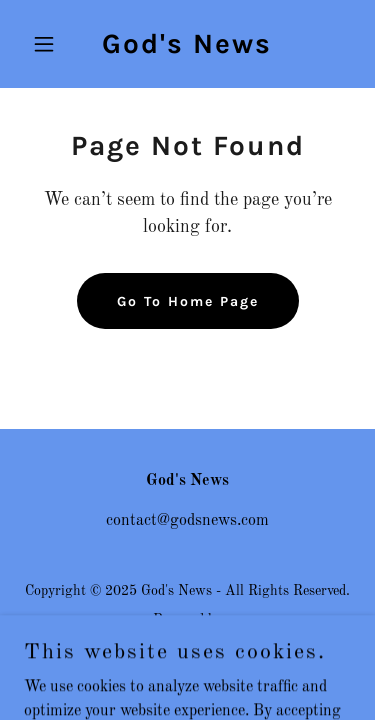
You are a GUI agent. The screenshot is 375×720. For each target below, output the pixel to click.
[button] (48, 44)
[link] (187, 49)
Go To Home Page (188, 301)
